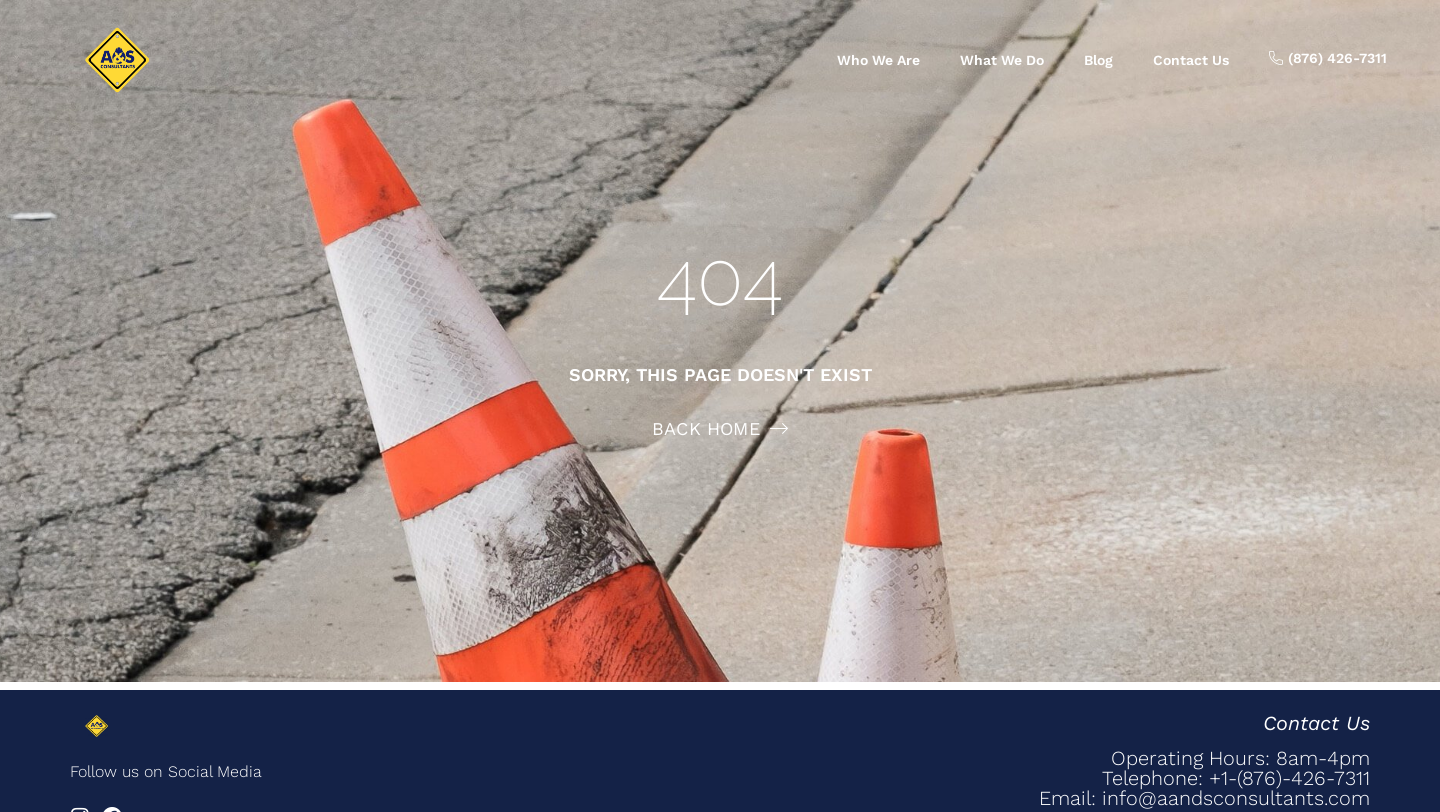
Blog (1098, 60)
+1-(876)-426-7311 (1289, 778)
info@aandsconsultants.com (1236, 798)
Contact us (1191, 60)
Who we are (878, 60)
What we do (1002, 60)
